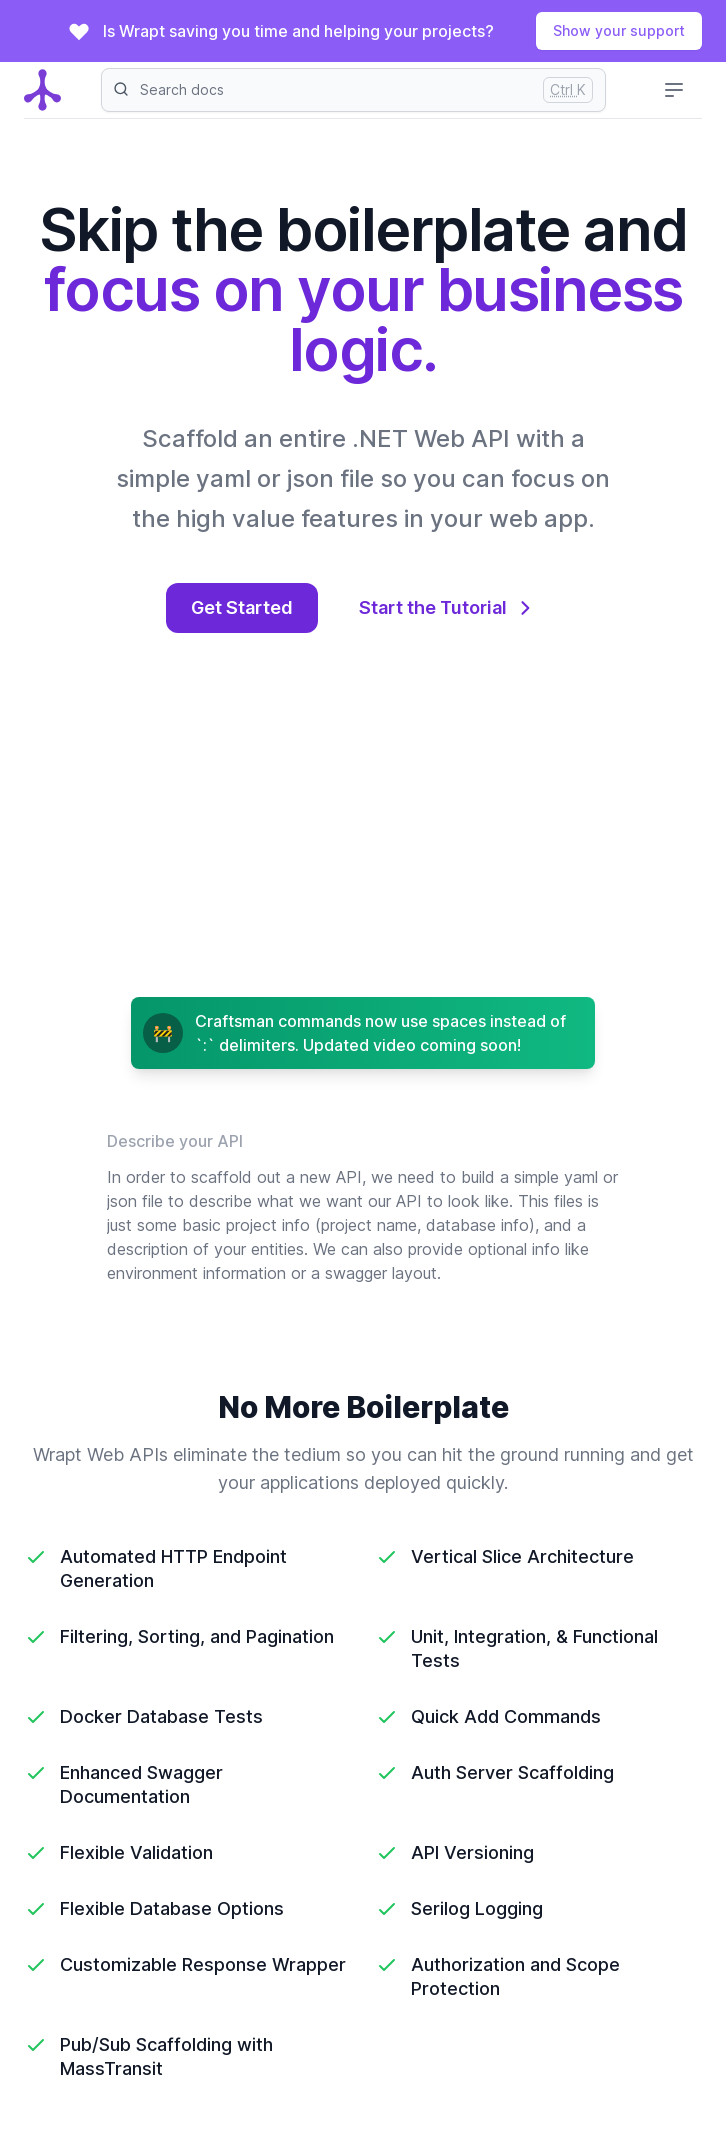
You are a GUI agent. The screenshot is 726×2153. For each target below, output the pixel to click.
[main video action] (363, 841)
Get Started (242, 607)
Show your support (619, 30)
